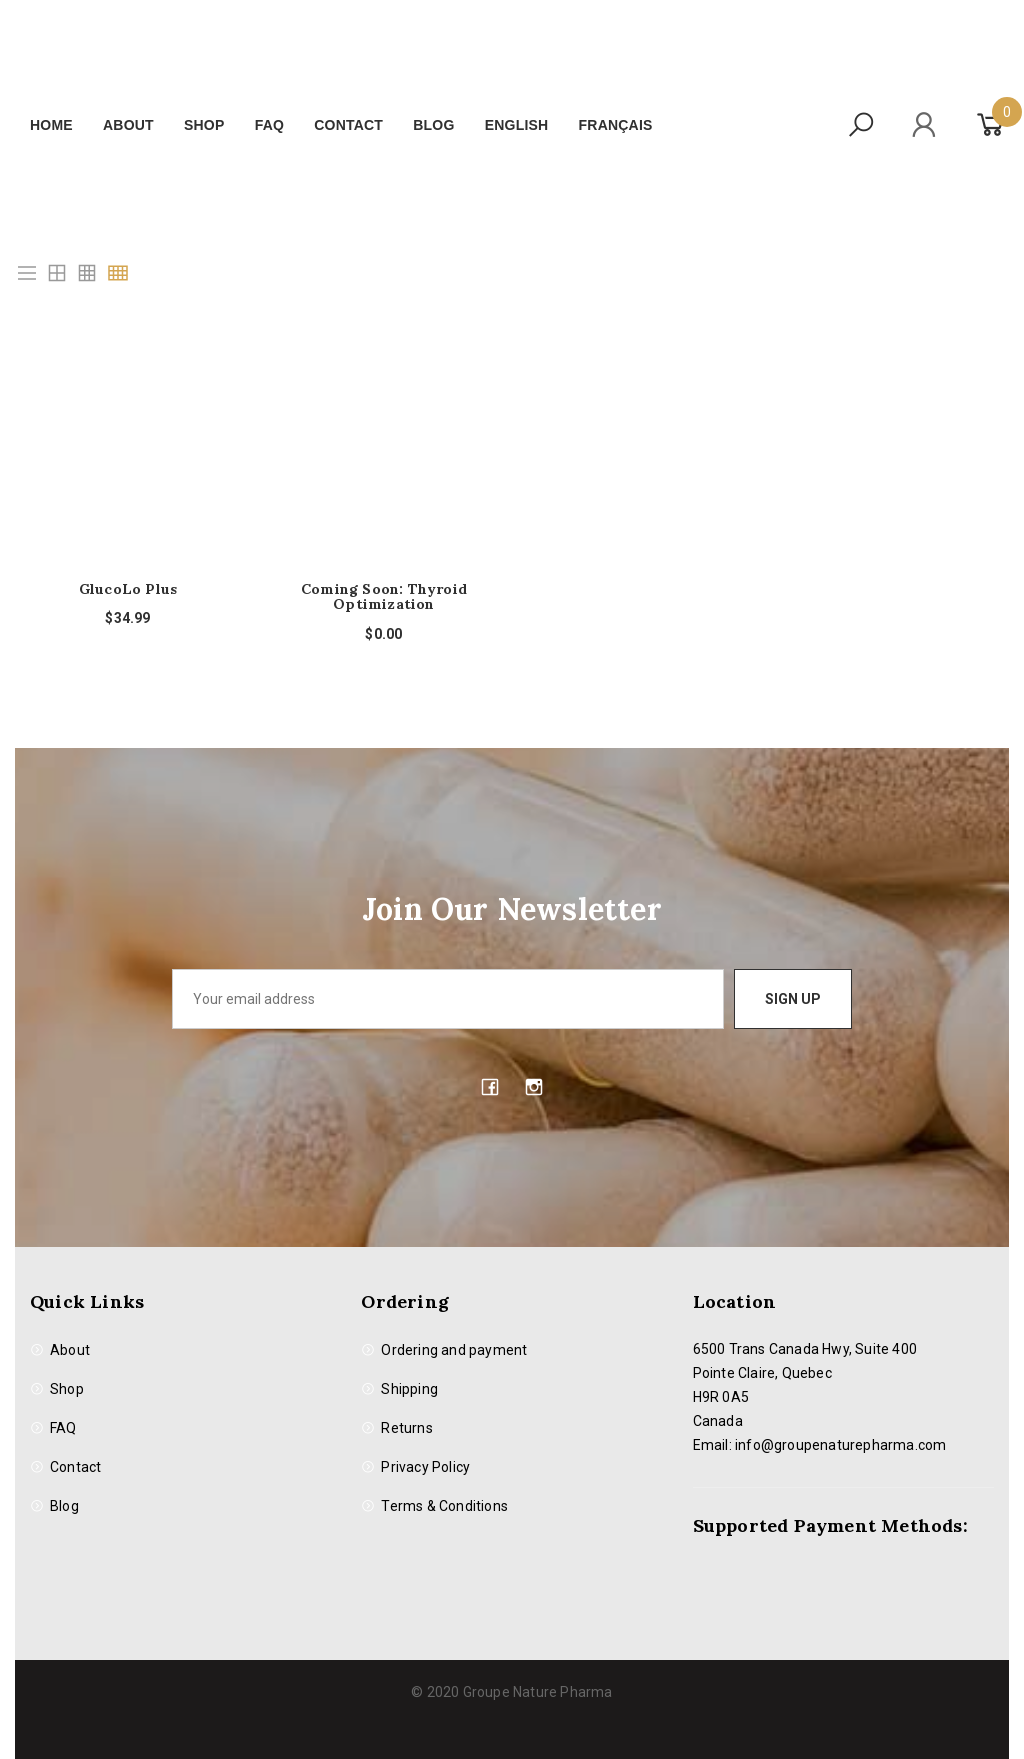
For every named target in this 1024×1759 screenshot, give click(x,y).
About (128, 125)
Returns (406, 1428)
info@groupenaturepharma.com (840, 1445)
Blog (433, 125)
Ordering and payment (454, 1350)
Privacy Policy (425, 1467)
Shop (204, 125)
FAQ (269, 125)
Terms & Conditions (444, 1506)
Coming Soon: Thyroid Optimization (384, 597)
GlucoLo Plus (128, 589)
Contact (348, 125)
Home (51, 125)
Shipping (409, 1389)
